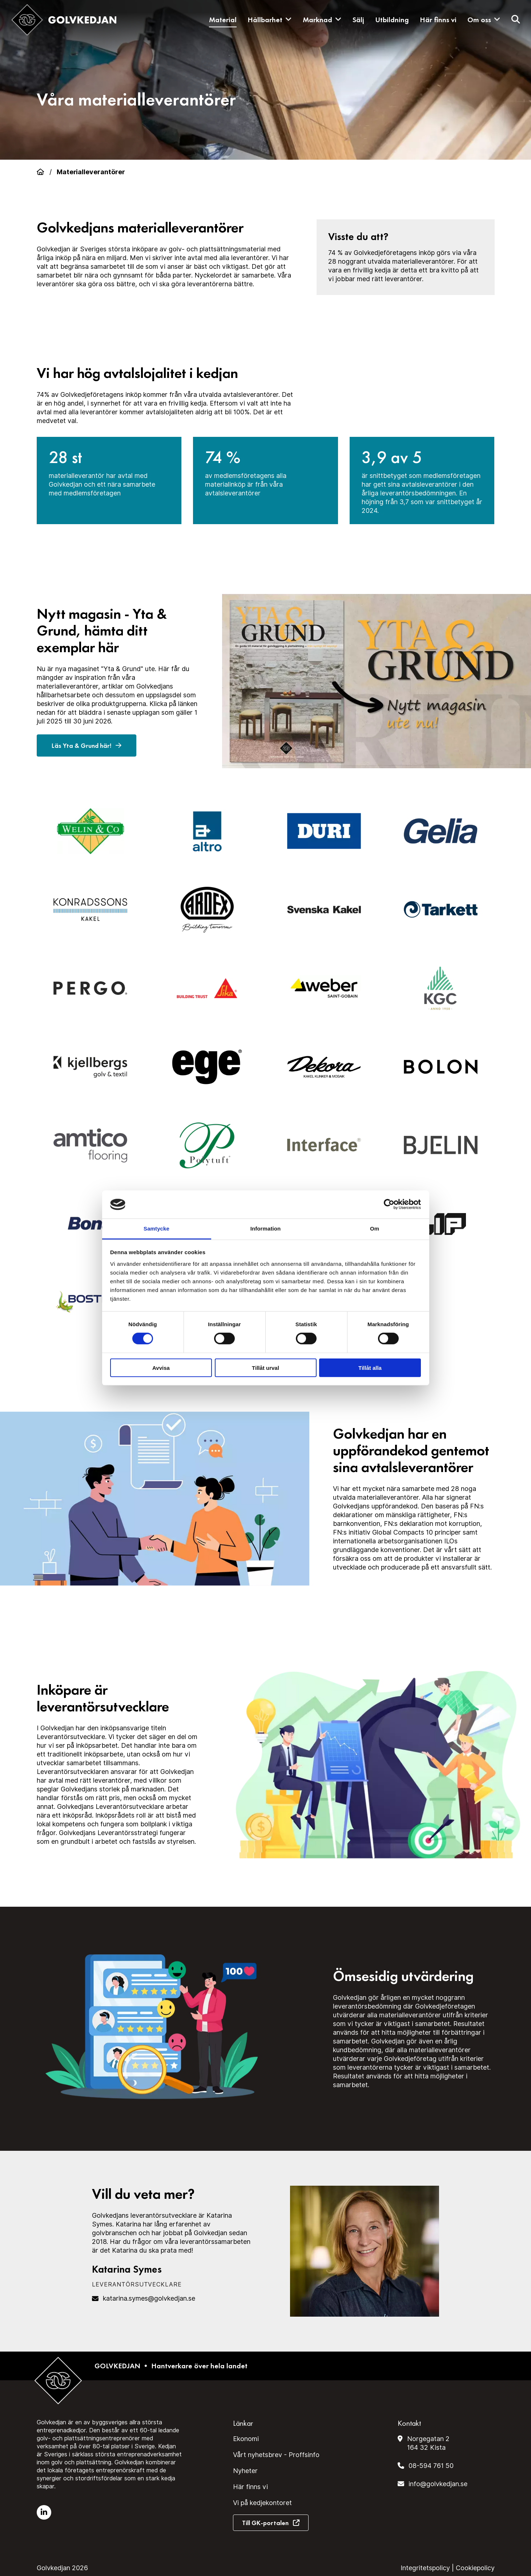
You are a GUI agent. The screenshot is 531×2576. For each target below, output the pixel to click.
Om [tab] (374, 1228)
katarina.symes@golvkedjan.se (149, 2298)
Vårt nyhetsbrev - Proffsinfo (276, 2455)
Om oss (483, 20)
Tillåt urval (265, 1367)
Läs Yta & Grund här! (86, 746)
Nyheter (245, 2471)
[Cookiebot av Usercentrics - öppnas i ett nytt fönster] (389, 1204)
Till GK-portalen (265, 2523)
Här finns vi (438, 20)
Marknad (322, 20)
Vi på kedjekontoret (262, 2503)
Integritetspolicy (425, 2568)
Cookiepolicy (475, 2568)
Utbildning (392, 20)
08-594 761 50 (431, 2465)
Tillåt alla (370, 1367)
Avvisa (161, 1367)
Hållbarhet (270, 20)
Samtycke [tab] (156, 1228)
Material (223, 20)
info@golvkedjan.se (438, 2484)
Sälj (358, 20)
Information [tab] (265, 1228)
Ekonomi (246, 2439)
